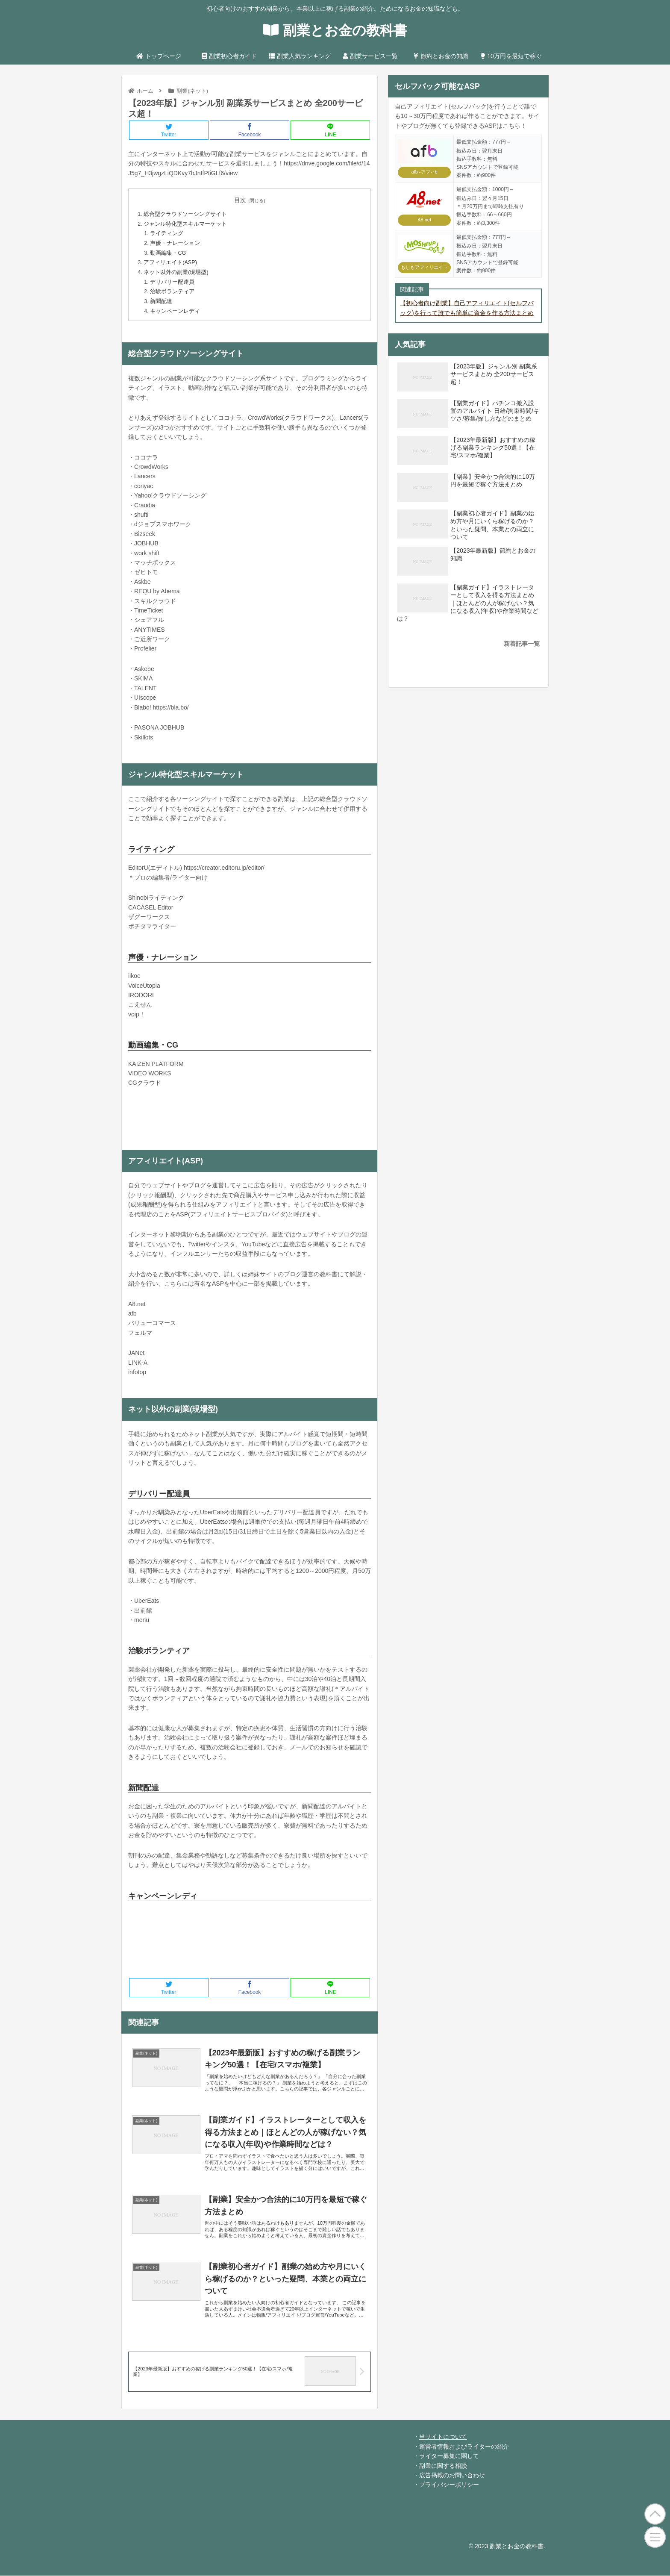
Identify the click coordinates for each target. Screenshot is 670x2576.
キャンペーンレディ (175, 311)
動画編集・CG (168, 253)
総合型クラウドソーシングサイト (185, 214)
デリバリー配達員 (172, 282)
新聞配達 (161, 301)
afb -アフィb (424, 171)
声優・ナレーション (175, 243)
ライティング (166, 233)
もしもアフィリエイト (424, 267)
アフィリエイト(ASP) (170, 262)
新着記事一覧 (522, 643)
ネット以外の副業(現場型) (176, 272)
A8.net (424, 219)
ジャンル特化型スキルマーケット (185, 224)
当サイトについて (443, 2436)
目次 (240, 200)
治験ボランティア (172, 291)
